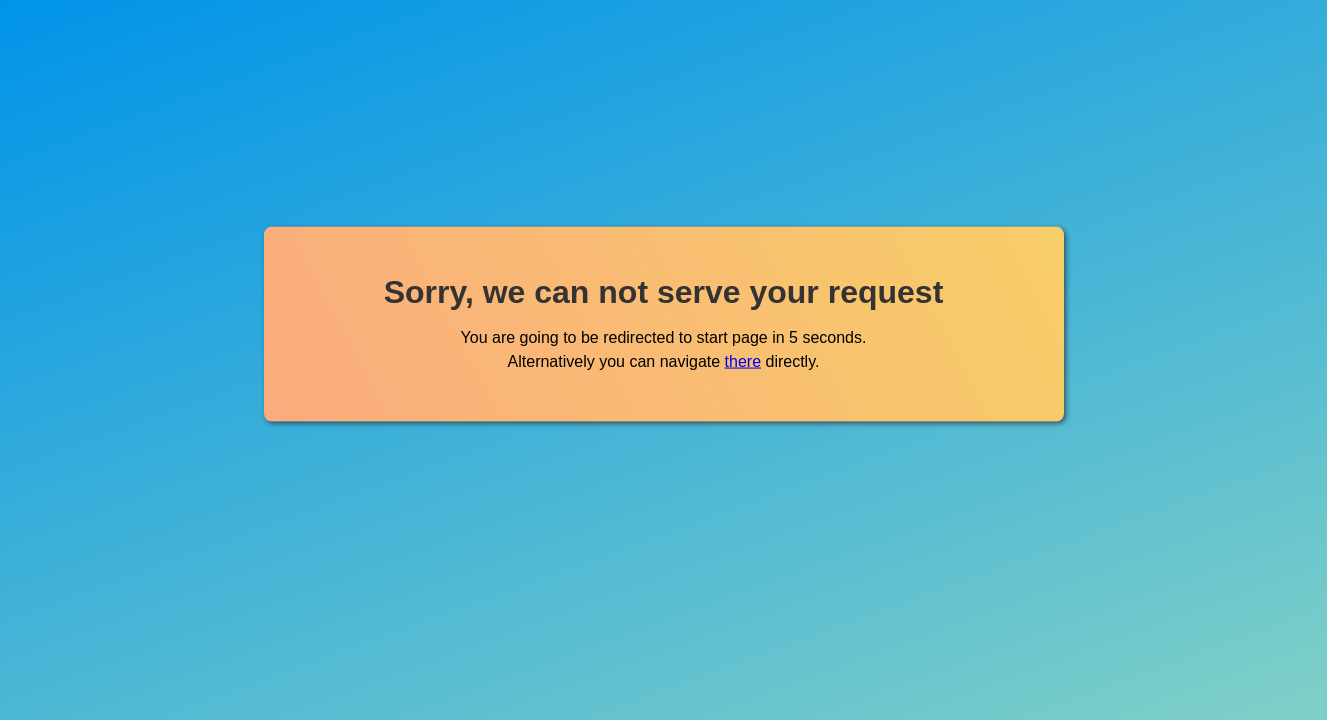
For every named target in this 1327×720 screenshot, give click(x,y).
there (743, 360)
